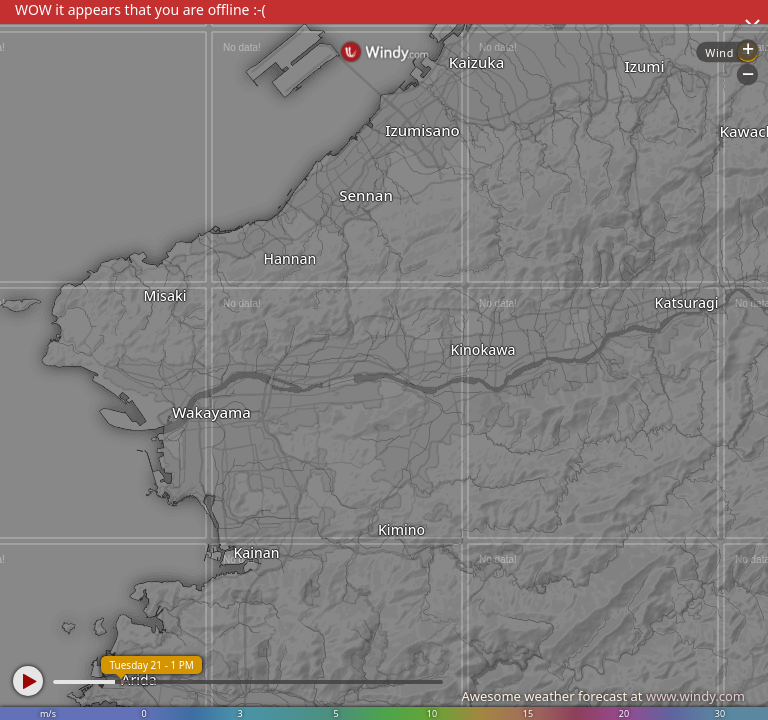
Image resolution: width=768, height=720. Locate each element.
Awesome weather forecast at (603, 696)
